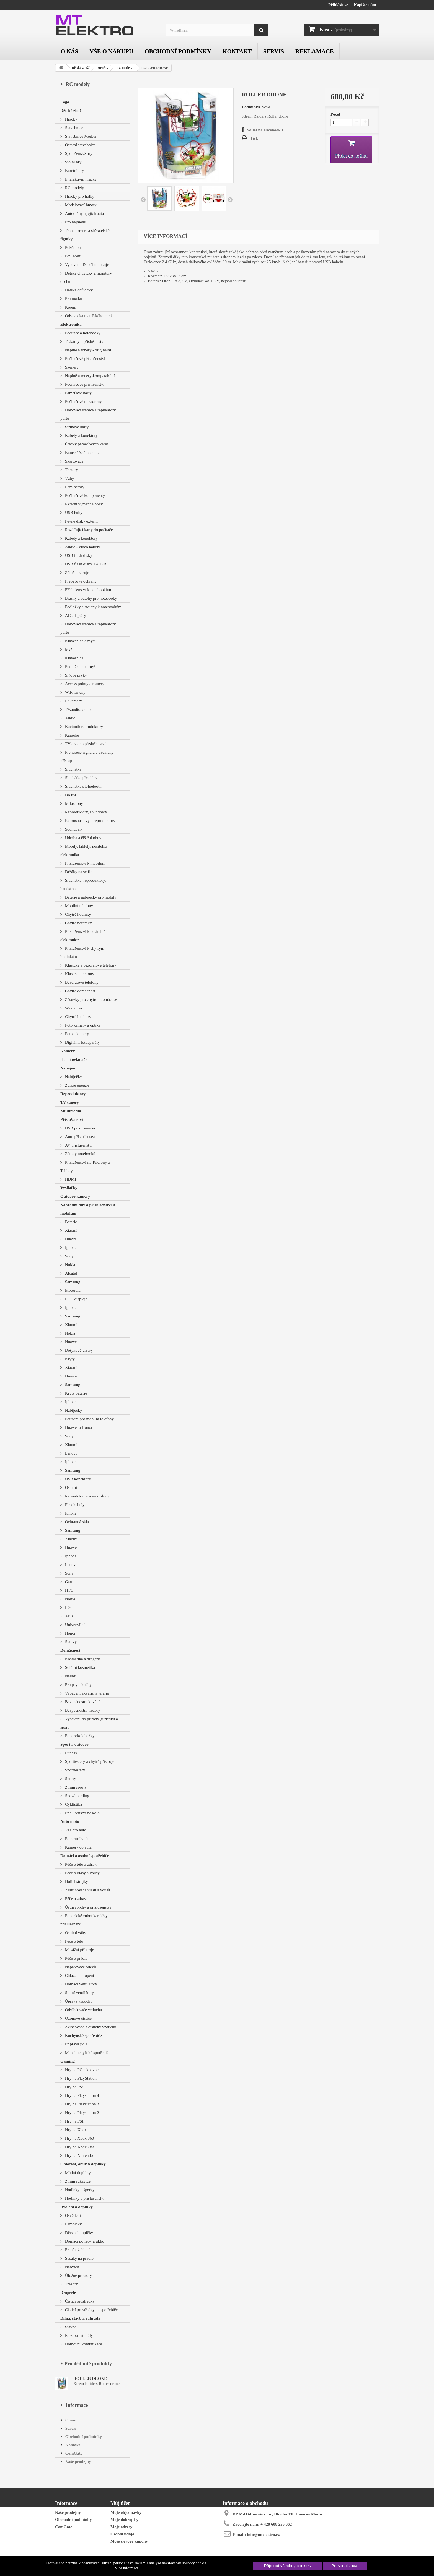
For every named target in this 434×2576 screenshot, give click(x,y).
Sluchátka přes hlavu (82, 778)
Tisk (254, 138)
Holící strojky (76, 1881)
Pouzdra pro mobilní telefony (89, 1419)
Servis (273, 51)
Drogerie (68, 2292)
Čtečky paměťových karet (86, 444)
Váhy (69, 478)
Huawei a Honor (78, 1427)
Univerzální (74, 1624)
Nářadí (70, 1676)
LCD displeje (75, 1299)
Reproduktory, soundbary (85, 812)
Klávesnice (73, 658)
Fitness (70, 1753)
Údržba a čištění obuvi (83, 838)
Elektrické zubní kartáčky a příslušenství (85, 1920)
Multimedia (70, 1111)
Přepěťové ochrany (80, 581)
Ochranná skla (76, 1522)
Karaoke (71, 735)
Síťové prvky (75, 675)
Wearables (73, 1008)
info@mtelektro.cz (263, 2534)
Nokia (69, 1264)
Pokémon (72, 247)
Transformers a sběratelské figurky (85, 234)
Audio (69, 718)
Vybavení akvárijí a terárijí (86, 1693)
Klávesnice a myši (79, 641)
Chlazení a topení (79, 1975)
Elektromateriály (78, 2335)
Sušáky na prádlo (79, 2258)
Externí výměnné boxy (83, 504)
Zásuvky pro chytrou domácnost (91, 999)
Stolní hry (72, 162)
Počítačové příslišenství (84, 384)
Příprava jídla (75, 2044)
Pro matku (73, 298)
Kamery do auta (78, 1847)
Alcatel (70, 1273)
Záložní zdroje (76, 572)
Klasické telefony (79, 974)
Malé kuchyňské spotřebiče (87, 2052)
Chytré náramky (78, 923)
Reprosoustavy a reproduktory (89, 820)
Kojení (70, 307)
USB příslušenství (79, 1128)
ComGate (73, 2453)
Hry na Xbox (75, 2130)
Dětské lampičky (78, 2232)
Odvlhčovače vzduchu (83, 2010)
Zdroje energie (76, 1085)
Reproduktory (73, 1094)
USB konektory (77, 1479)
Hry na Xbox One (79, 2147)
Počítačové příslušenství (84, 358)
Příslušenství (71, 1119)
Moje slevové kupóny (129, 2541)
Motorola (72, 1290)
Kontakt (237, 51)
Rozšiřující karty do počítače (88, 530)
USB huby (73, 512)
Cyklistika (73, 1804)
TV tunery (69, 1102)
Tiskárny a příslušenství (84, 341)
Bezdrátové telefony (81, 982)
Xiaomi (71, 1230)
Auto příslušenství (79, 1136)
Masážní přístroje (79, 1950)
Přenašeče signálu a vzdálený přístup (86, 756)
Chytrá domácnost (79, 991)
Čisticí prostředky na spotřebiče (91, 2310)
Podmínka (251, 107)
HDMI (70, 1179)
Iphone (70, 1247)
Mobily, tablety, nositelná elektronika (83, 850)
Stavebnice (73, 128)
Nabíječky (73, 1076)
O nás (69, 51)
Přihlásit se (338, 4)
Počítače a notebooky (82, 333)
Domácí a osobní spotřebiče (84, 1856)
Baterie (70, 1222)
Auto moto (69, 1821)
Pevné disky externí (81, 521)
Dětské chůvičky (78, 290)
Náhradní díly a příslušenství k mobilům (87, 1209)
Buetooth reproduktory (83, 726)
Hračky (102, 68)
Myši (69, 649)
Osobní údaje (122, 2534)
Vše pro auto (75, 1830)
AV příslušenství (78, 1145)
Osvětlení (72, 2215)
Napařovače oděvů (80, 1967)
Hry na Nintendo (78, 2155)
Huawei (71, 1239)
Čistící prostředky (79, 2301)
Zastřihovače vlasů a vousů (87, 1890)
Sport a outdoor (74, 1744)
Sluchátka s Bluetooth (82, 786)
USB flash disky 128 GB (85, 564)
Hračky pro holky (79, 196)
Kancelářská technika (82, 452)
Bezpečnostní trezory (82, 1710)
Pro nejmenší (75, 222)
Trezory (71, 470)
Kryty (69, 1359)
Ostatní (70, 1487)
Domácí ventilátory (80, 1984)
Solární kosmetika (79, 1667)
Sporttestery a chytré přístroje (89, 1761)
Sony (69, 1256)
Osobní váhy (75, 1932)
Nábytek (71, 2267)
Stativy (70, 1642)
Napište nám (365, 4)
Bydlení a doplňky (76, 2207)
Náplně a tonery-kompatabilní (89, 376)
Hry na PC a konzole (82, 2070)
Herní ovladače (73, 1059)
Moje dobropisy (124, 2519)
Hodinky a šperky (79, 2190)
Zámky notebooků (79, 1154)
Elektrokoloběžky (79, 1736)
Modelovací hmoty (80, 205)
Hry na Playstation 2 (81, 2112)
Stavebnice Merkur (80, 136)
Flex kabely (74, 1504)
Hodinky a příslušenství (84, 2198)
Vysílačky (68, 1188)
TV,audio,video (77, 709)
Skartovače (73, 461)
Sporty (70, 1778)
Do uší (70, 795)
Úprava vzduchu (78, 2001)
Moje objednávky (125, 2512)
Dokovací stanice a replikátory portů (88, 414)
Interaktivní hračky (80, 179)
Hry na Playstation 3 (81, 2104)
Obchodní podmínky (177, 51)
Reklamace (314, 51)
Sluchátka (72, 769)
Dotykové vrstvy (78, 1350)
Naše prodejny (77, 2461)
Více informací (126, 2568)
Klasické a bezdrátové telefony (90, 965)
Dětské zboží (80, 68)
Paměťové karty (78, 393)
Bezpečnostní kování (82, 1702)
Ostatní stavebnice (79, 145)
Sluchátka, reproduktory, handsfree (83, 884)
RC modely (124, 68)
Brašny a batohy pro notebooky (90, 598)
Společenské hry (78, 153)
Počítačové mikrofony (83, 401)
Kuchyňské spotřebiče (83, 2035)
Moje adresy (121, 2527)
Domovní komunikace (83, 2344)
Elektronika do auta (80, 1838)
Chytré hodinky (77, 914)
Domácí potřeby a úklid (84, 2241)
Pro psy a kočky (78, 1684)
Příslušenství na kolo (82, 1813)
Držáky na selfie (78, 872)
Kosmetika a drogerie (82, 1659)
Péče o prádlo (75, 1958)
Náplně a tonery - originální (87, 350)
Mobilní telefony (78, 906)
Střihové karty (76, 427)
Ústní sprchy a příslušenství (87, 1907)
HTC (68, 1590)
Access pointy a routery (84, 684)
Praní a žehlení (77, 2250)
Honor (70, 1633)
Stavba (70, 2327)
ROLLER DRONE (90, 2378)
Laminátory (74, 487)
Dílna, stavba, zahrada (80, 2318)
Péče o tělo (73, 1941)
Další (230, 199)
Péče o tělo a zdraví (80, 1864)
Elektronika (70, 324)
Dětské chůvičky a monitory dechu (86, 277)
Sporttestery (74, 1770)
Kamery (67, 1051)
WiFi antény (75, 692)
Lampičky (73, 2224)
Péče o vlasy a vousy (82, 1873)
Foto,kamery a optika (82, 1025)
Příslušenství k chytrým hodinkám (82, 952)
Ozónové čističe (78, 2018)
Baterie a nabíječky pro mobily (90, 897)
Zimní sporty (75, 1787)
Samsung (72, 1282)
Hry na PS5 (74, 2087)
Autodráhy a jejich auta (84, 213)
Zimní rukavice (77, 2181)
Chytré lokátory (77, 1016)
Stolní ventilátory (79, 1992)
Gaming (67, 2061)
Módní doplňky (77, 2172)
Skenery (71, 367)
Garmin (71, 1582)
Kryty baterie (75, 1393)
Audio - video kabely (82, 547)
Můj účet (120, 2503)
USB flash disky (78, 555)
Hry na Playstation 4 (81, 2095)
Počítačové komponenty (84, 495)
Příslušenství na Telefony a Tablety (85, 1166)
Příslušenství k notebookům (87, 590)
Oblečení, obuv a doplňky (82, 2164)
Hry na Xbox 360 (79, 2138)
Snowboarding (76, 1796)
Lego (64, 102)
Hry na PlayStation (80, 2078)
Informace (77, 2405)
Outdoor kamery (75, 1196)
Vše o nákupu (111, 51)
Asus (68, 1616)
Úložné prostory (78, 2275)
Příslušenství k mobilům (84, 863)
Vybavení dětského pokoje (86, 264)
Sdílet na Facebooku (265, 130)
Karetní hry (74, 170)
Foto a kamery (76, 1034)
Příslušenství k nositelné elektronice (82, 935)
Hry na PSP (74, 2121)
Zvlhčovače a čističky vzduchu (90, 2027)
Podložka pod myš (80, 666)
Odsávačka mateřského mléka (89, 316)
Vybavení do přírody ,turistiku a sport (89, 1723)
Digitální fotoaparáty (82, 1042)
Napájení (68, 1068)
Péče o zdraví (75, 1898)
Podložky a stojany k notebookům (93, 607)
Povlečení (72, 256)
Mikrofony (73, 803)
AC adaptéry (75, 615)
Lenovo (71, 1453)
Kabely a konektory (81, 435)
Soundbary (73, 829)
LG (67, 1607)
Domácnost (70, 1650)
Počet (335, 114)
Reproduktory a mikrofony (87, 1496)
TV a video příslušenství (85, 744)
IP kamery (73, 701)
